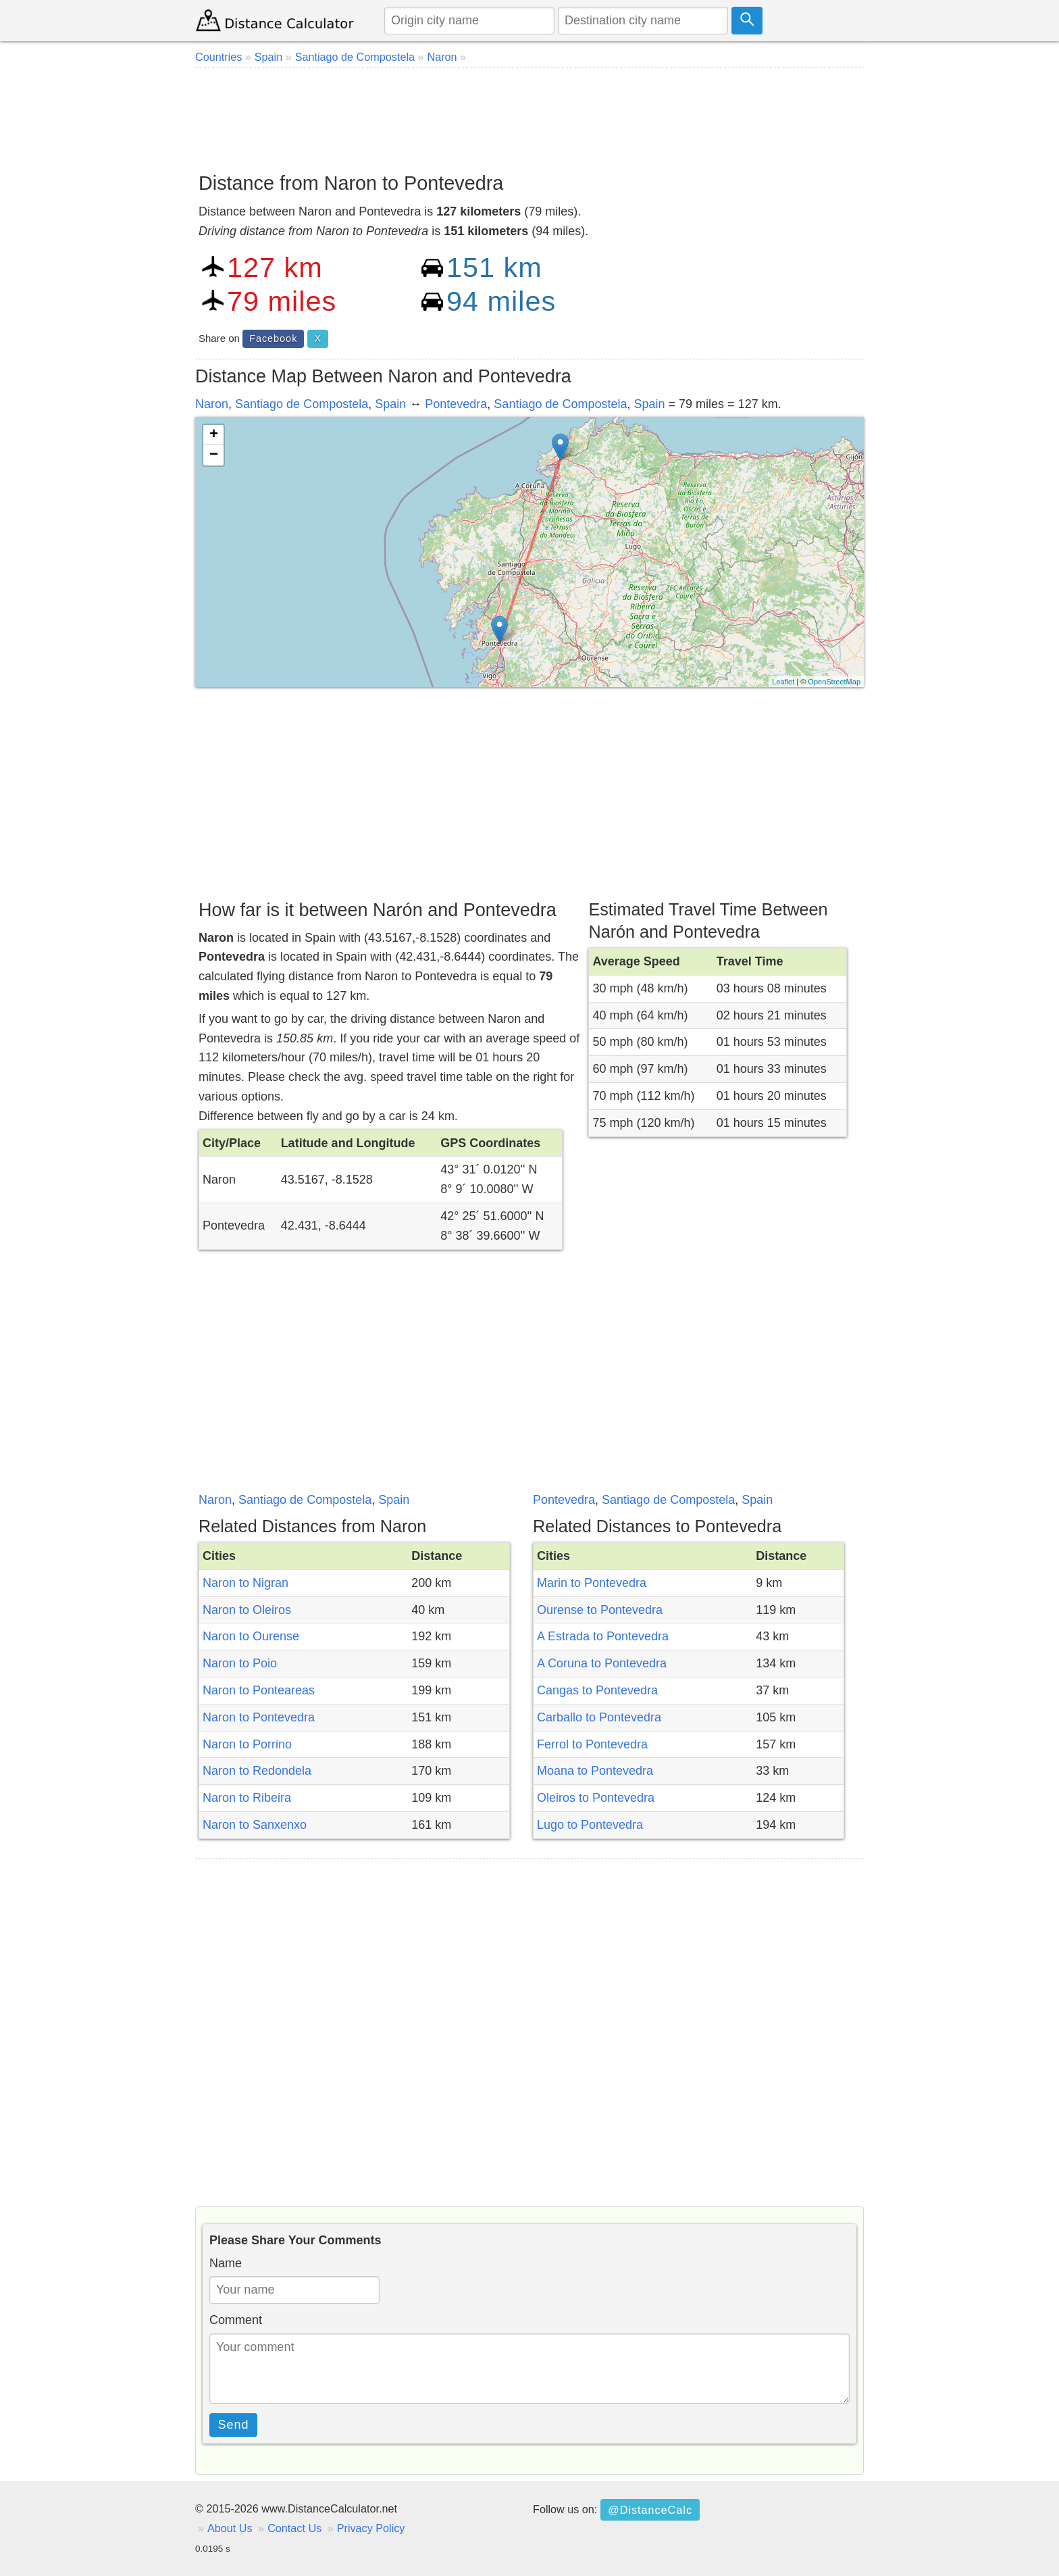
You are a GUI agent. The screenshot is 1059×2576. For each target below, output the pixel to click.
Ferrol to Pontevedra (592, 1744)
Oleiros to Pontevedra (595, 1797)
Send (233, 2424)
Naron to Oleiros (247, 1610)
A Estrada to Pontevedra (603, 1636)
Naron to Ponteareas (259, 1690)
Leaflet (783, 682)
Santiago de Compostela (301, 404)
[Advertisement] (529, 114)
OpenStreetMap (834, 682)
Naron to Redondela (257, 1770)
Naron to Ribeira (247, 1797)
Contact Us (294, 2528)
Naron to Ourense (251, 1636)
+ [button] (213, 435)
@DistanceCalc (650, 2510)
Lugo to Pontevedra (590, 1825)
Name (225, 2263)
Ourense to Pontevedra (600, 1610)
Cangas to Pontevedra (597, 1690)
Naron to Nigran (245, 1583)
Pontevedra (456, 404)
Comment (235, 2320)
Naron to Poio (240, 1663)
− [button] (213, 455)
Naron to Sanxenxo (255, 1825)
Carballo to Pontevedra (599, 1717)
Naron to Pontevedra (259, 1717)
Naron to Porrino (247, 1744)
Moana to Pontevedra (595, 1770)
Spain (390, 404)
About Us (230, 2528)
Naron (211, 404)
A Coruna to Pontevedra (602, 1663)
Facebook (273, 338)
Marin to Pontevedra (591, 1583)
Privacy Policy (371, 2528)
